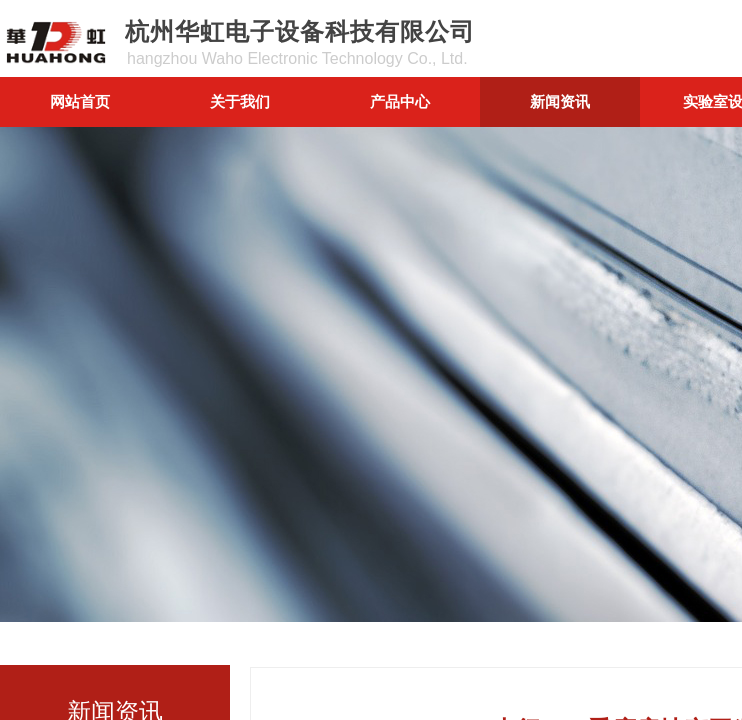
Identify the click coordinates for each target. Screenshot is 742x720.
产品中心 (400, 101)
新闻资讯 (560, 101)
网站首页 (80, 101)
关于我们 (240, 101)
